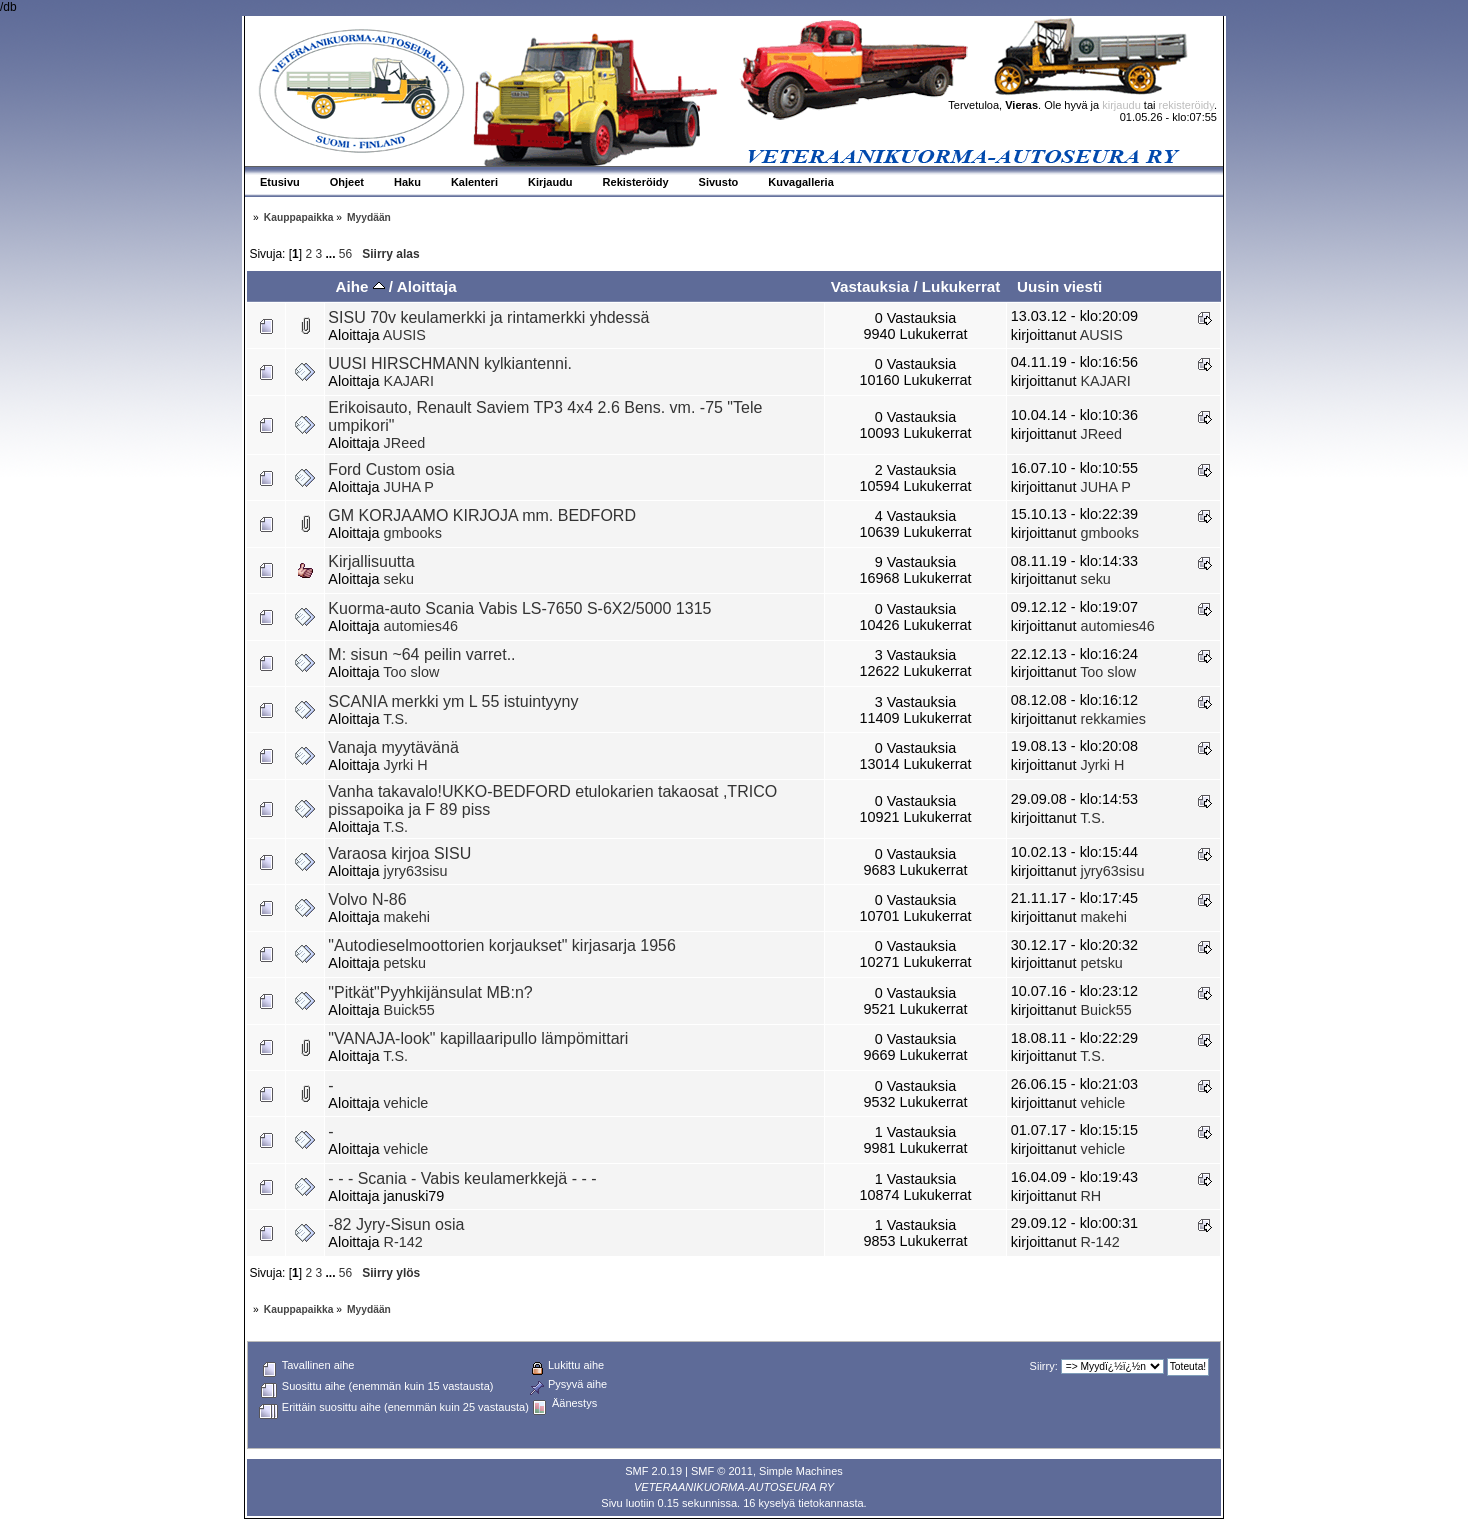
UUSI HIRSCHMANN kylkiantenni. (450, 363)
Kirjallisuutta (371, 561)
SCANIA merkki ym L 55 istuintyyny (453, 701)
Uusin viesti (1059, 286)
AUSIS (404, 335)
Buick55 (409, 1010)
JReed (405, 443)
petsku (405, 963)
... (332, 254)
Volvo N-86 (367, 899)
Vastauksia (870, 286)
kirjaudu (1121, 105)
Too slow (411, 672)
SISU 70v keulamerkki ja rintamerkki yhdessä (488, 317)
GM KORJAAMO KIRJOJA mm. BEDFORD (482, 515)
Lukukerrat (961, 286)
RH (1090, 1196)
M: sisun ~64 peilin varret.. (421, 654)
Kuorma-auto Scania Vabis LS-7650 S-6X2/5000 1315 (519, 608)
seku (399, 579)
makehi (407, 917)
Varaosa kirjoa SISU (399, 853)
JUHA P (409, 487)
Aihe (359, 286)
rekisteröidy (1186, 105)
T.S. (395, 719)
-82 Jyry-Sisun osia (396, 1224)
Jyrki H (406, 765)
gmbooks (413, 533)
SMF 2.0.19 (653, 1471)
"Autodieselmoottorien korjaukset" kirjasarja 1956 (502, 945)
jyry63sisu (416, 871)
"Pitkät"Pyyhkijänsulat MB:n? (430, 992)
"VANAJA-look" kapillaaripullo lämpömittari (478, 1038)
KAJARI (409, 381)
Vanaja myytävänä (393, 747)
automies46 (421, 626)
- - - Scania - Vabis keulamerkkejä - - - (462, 1178)
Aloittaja (427, 286)
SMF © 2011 (722, 1471)
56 (345, 254)
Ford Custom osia (391, 469)
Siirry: (1044, 1366)
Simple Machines (801, 1471)
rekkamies (1113, 719)
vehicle (406, 1103)
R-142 (403, 1242)
